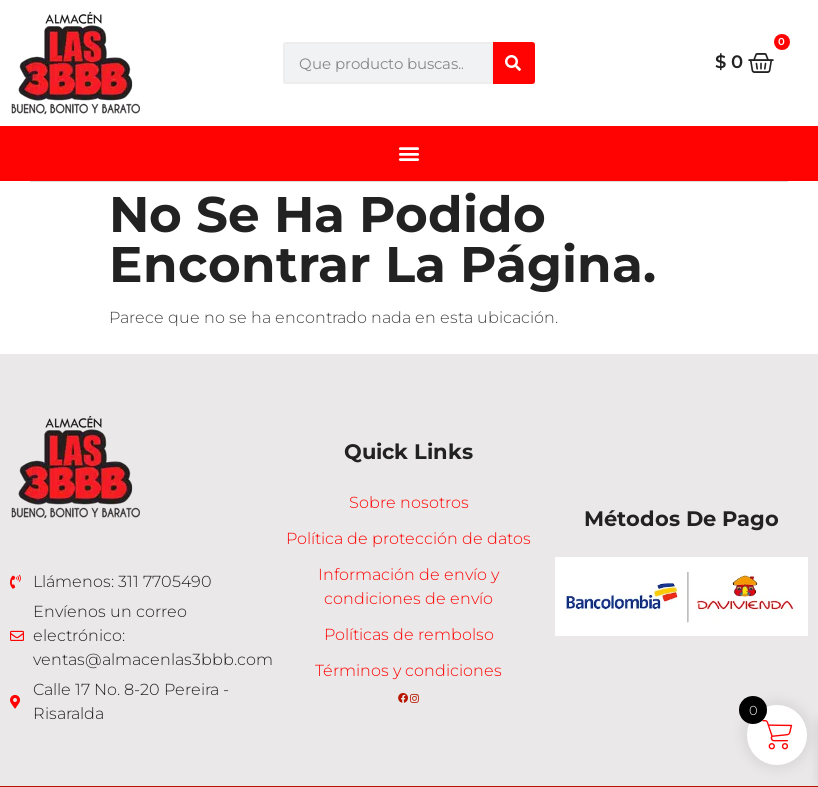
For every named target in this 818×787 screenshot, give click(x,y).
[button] (409, 152)
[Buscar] (514, 63)
